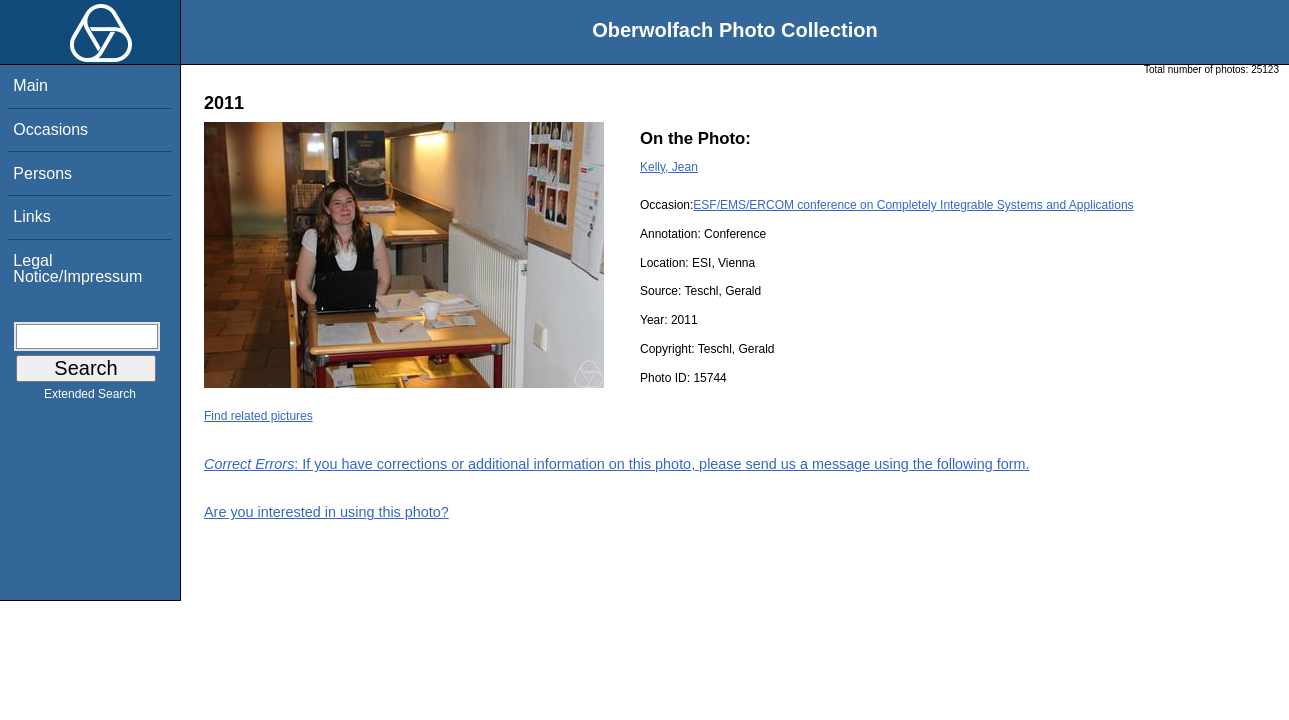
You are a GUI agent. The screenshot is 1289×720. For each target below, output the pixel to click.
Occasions (50, 129)
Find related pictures (258, 416)
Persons (42, 173)
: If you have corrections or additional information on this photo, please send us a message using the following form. (617, 464)
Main (30, 85)
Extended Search (90, 398)
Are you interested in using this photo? (326, 512)
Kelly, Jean (669, 167)
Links (31, 216)
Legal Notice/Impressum (77, 268)
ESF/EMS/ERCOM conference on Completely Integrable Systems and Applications (913, 205)
